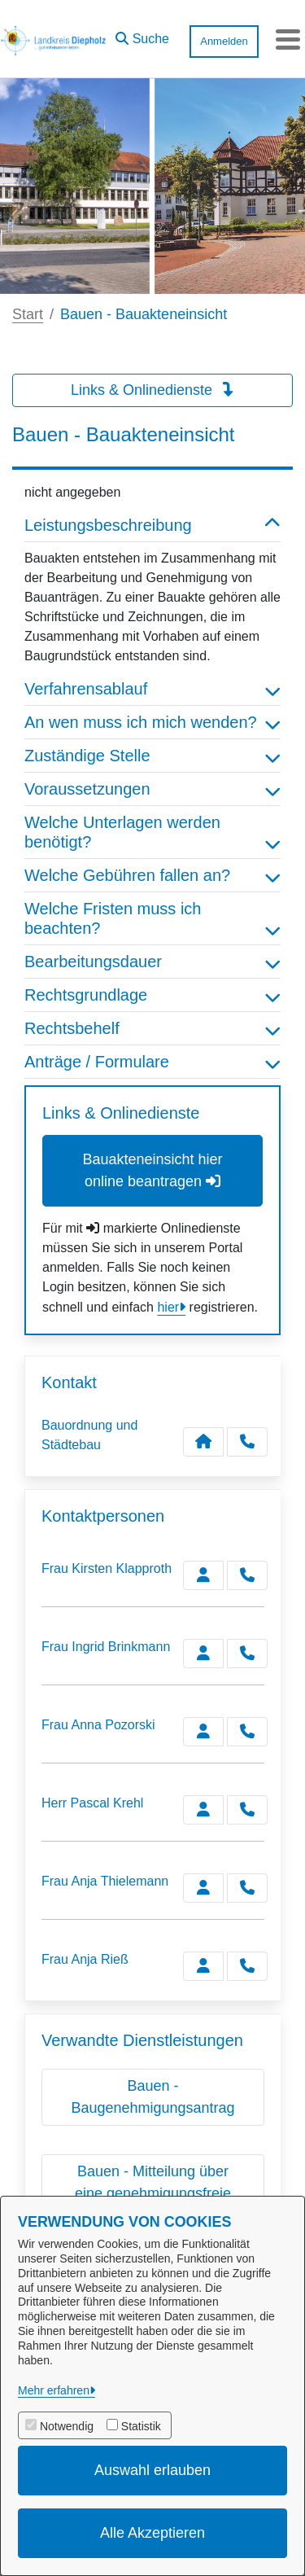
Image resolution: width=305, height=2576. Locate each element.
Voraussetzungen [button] (152, 789)
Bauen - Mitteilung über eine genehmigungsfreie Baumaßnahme (153, 2193)
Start (27, 314)
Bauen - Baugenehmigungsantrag (152, 2097)
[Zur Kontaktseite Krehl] (203, 1810)
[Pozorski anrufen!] (247, 1731)
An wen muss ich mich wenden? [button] (152, 722)
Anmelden (224, 41)
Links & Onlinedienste (152, 390)
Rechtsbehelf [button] (152, 1028)
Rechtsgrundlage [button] (152, 995)
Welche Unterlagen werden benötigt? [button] (152, 832)
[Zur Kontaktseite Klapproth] (203, 1575)
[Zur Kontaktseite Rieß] (203, 1966)
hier (168, 1307)
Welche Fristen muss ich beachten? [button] (152, 918)
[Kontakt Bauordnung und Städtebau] (203, 1442)
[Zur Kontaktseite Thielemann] (203, 1888)
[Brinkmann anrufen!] (247, 1653)
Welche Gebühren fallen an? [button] (152, 875)
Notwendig (67, 2426)
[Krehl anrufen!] (247, 1810)
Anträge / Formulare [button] (152, 1061)
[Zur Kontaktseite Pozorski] (203, 1731)
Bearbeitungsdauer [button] (152, 961)
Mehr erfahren (53, 2390)
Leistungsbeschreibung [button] (152, 525)
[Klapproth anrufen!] (247, 1575)
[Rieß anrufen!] (247, 1966)
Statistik (141, 2426)
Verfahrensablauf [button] (152, 689)
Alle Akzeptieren (152, 2533)
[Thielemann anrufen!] (247, 1888)
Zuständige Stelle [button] (152, 755)
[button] (142, 35)
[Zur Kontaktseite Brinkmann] (203, 1653)
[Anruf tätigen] (247, 1442)
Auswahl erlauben (152, 2470)
